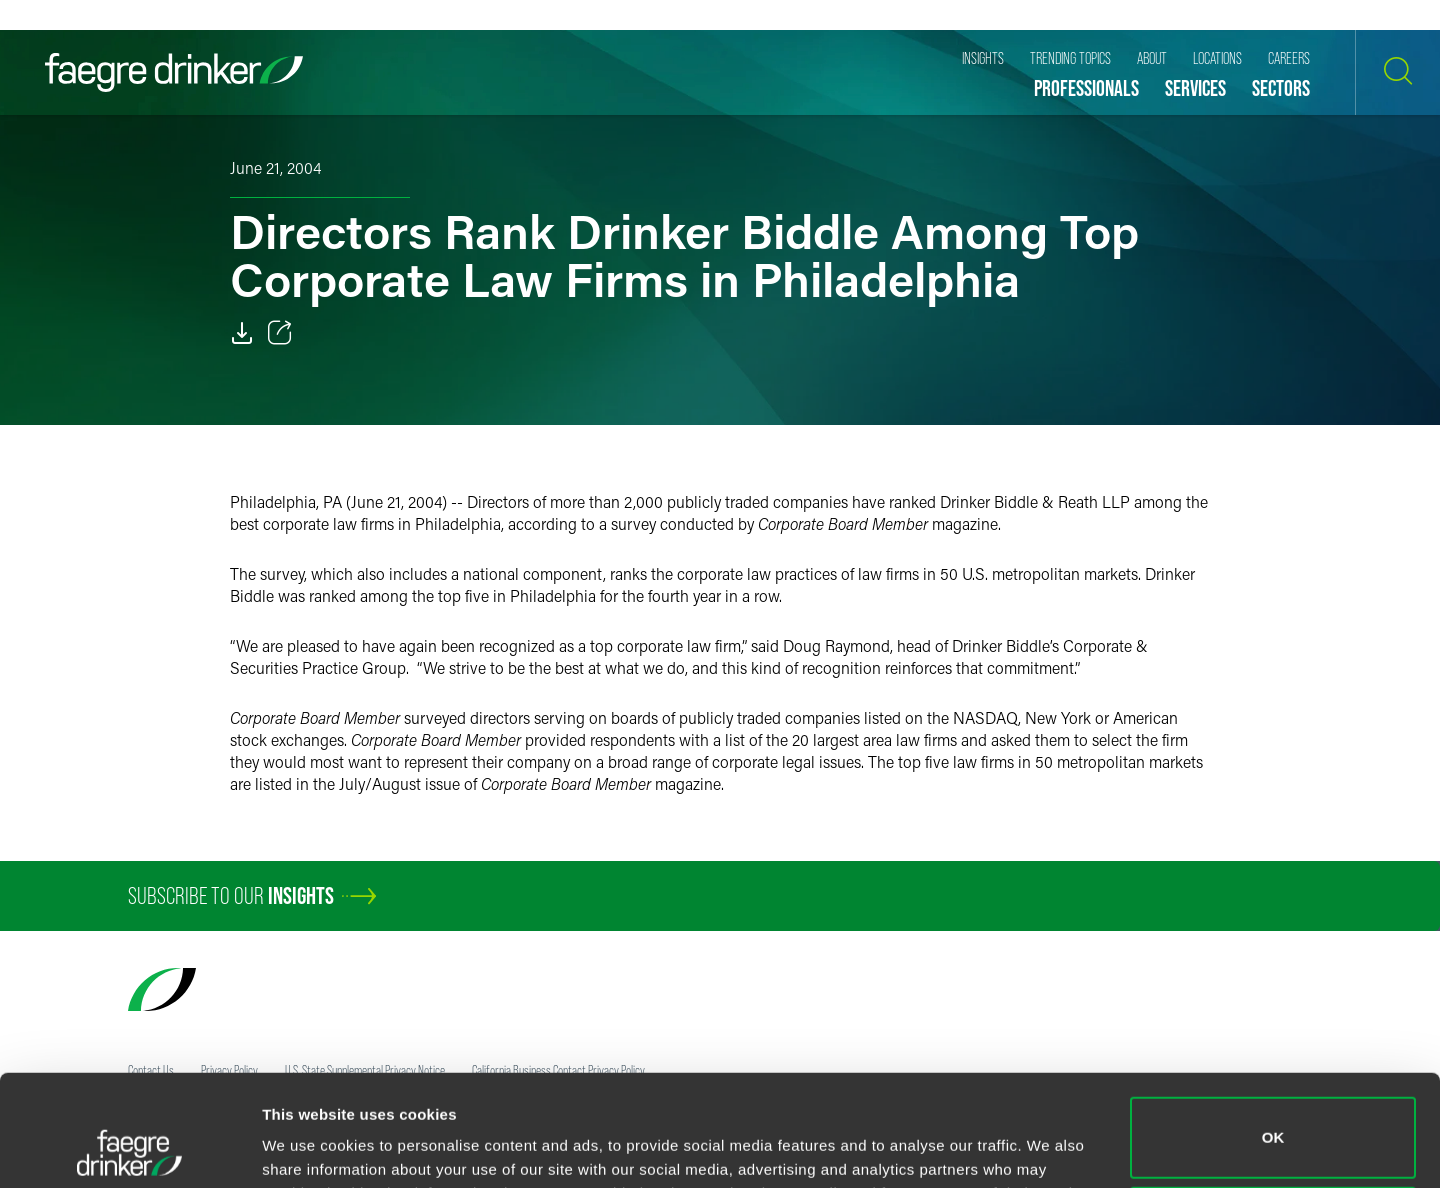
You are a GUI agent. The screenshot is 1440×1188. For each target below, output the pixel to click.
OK (1273, 1033)
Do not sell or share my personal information (1273, 1122)
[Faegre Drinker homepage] (174, 72)
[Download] (242, 333)
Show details (308, 1144)
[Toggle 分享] (280, 333)
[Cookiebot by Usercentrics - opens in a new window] (129, 1149)
